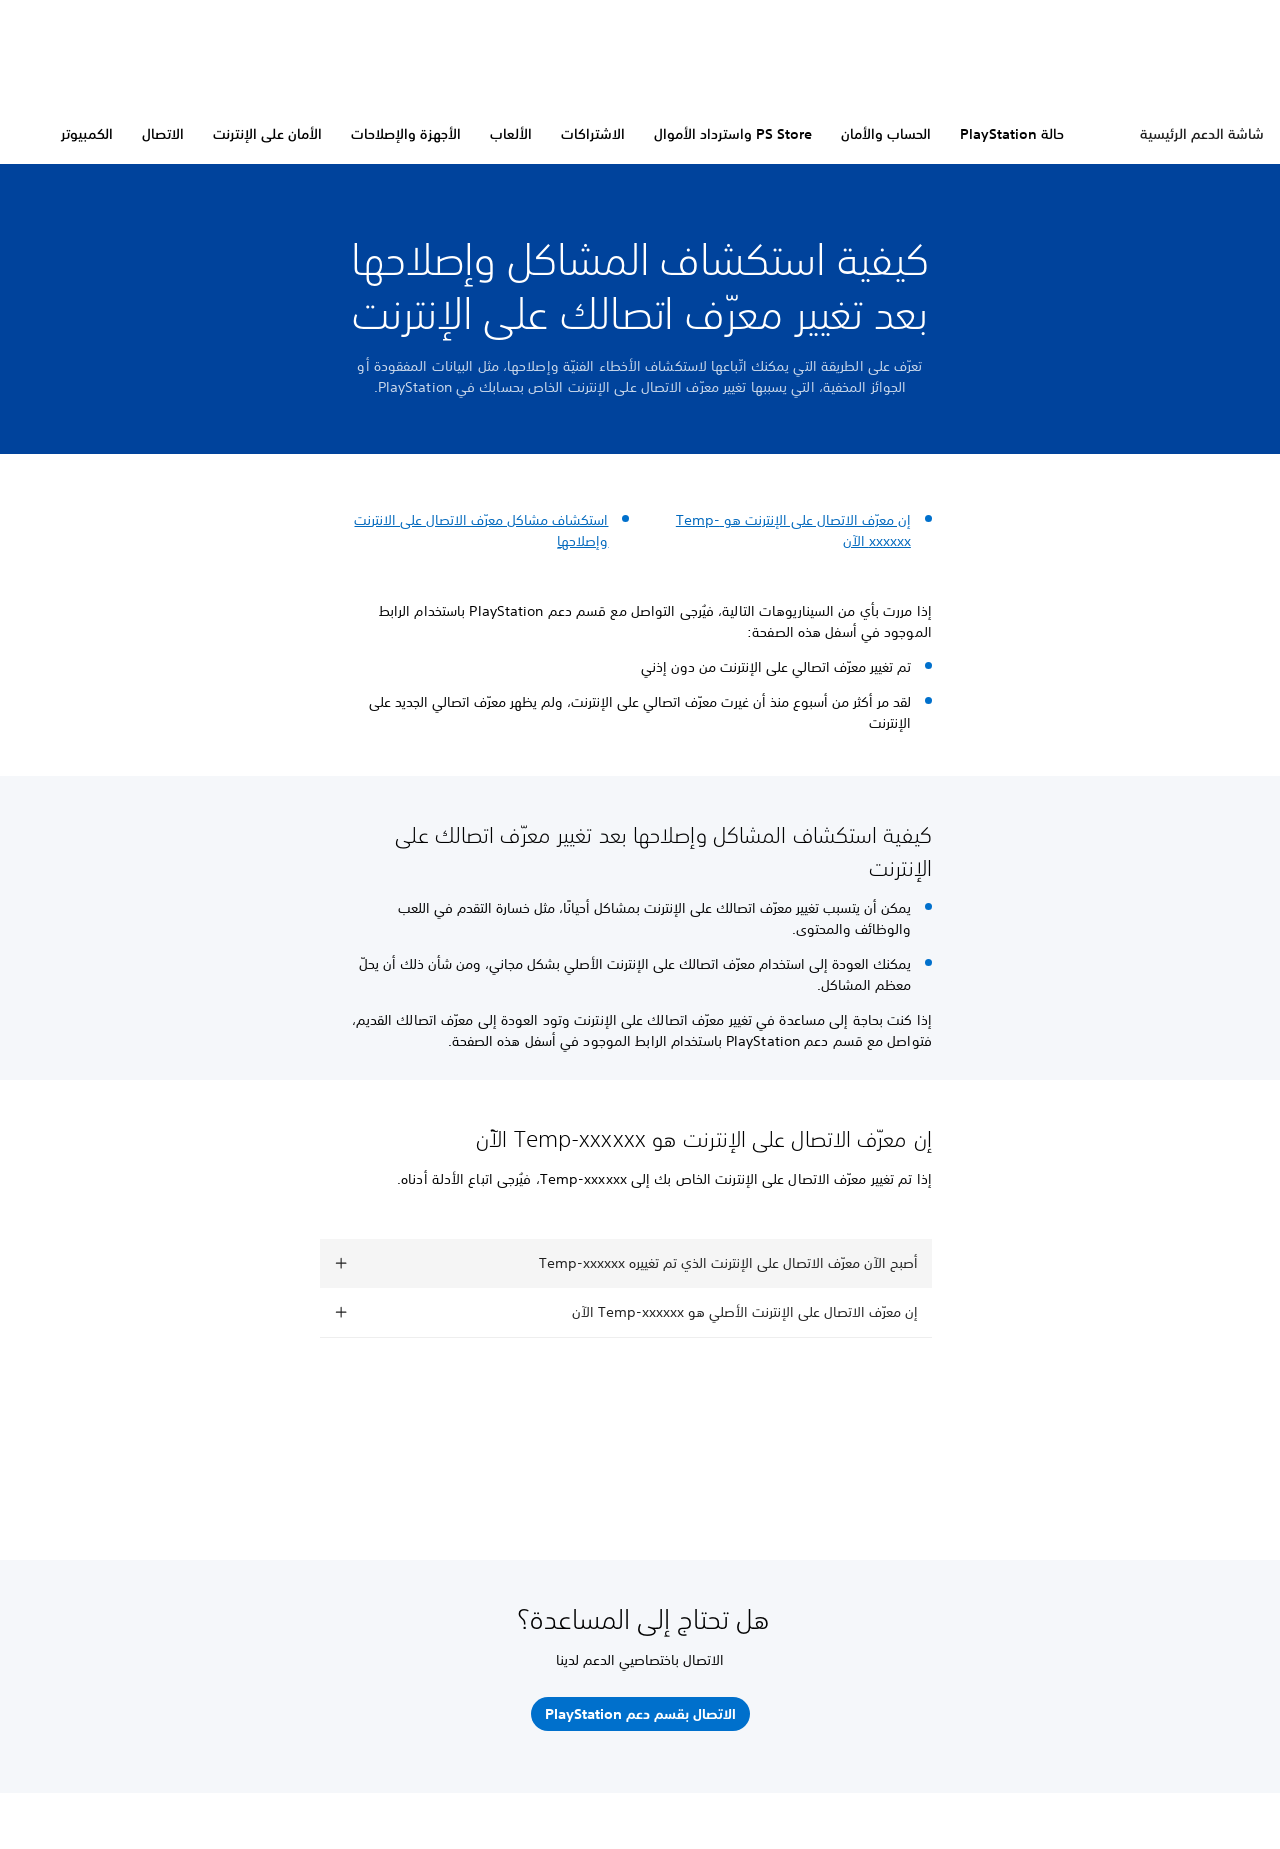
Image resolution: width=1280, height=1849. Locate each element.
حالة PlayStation (1012, 134)
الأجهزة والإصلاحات (406, 134)
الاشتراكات (593, 134)
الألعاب (511, 134)
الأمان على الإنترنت (267, 134)
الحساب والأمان (886, 134)
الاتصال (163, 134)
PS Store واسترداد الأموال (733, 134)
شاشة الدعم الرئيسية (1202, 134)
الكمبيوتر (87, 134)
